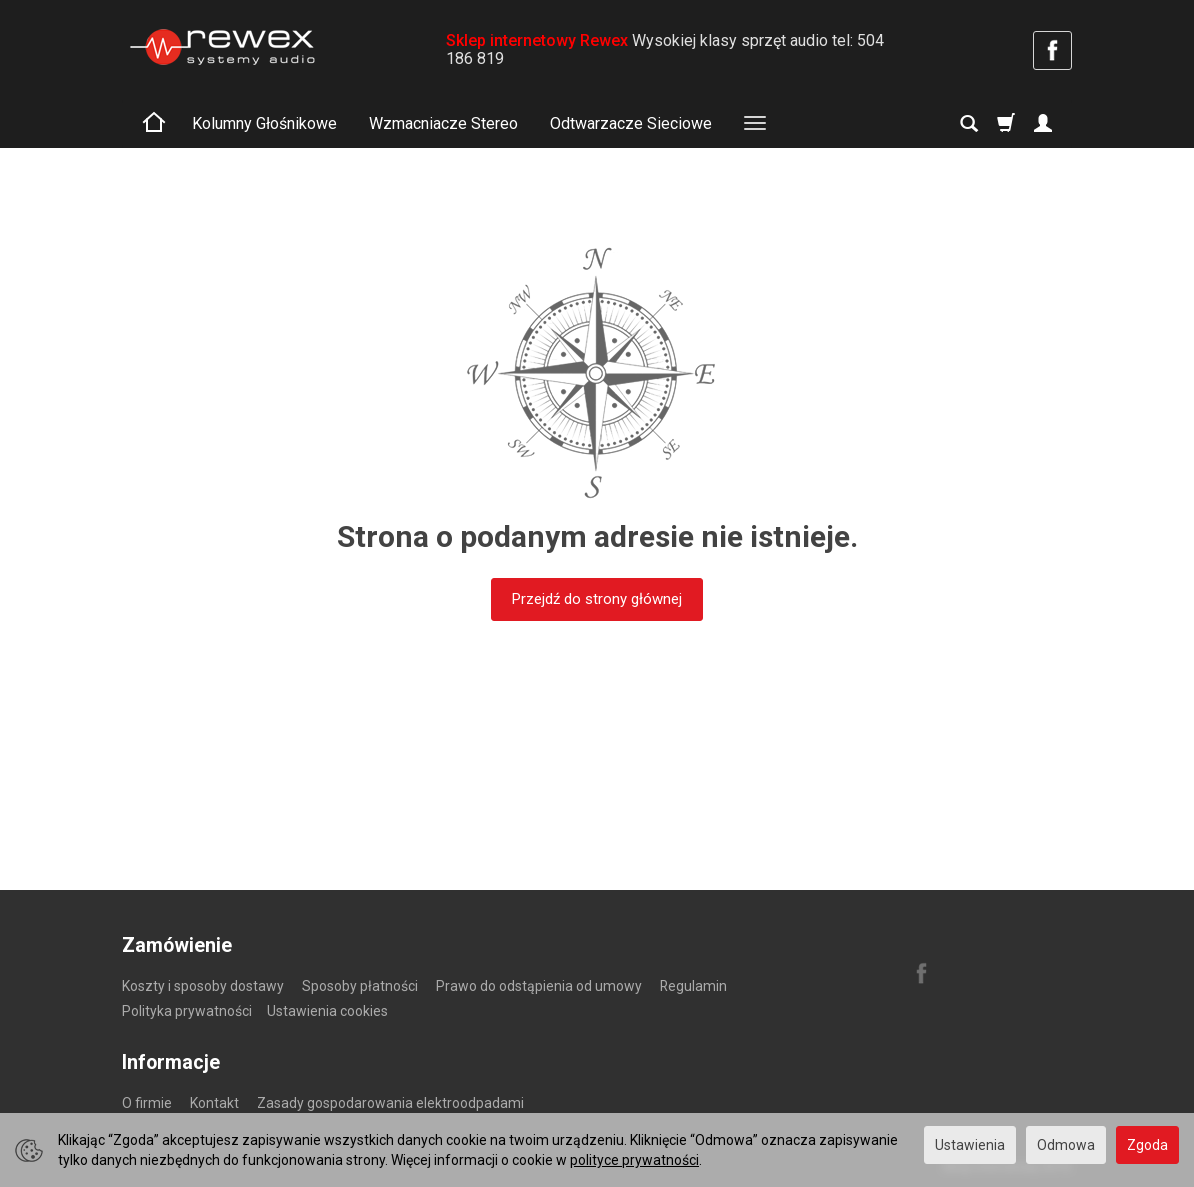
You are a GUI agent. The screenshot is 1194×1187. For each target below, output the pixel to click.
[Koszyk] (1006, 124)
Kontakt (214, 1103)
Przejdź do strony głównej (597, 599)
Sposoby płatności (360, 986)
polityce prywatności (634, 1160)
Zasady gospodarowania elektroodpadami (390, 1103)
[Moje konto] (1043, 124)
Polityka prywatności (187, 1011)
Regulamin (693, 986)
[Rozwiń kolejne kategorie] (755, 124)
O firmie (147, 1103)
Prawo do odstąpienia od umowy (539, 986)
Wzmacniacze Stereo (443, 123)
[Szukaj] (969, 124)
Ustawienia (970, 1145)
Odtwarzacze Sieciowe (631, 123)
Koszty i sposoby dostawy (203, 986)
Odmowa (1066, 1145)
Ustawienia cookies (327, 1011)
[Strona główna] (222, 47)
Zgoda (1147, 1145)
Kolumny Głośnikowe (264, 123)
